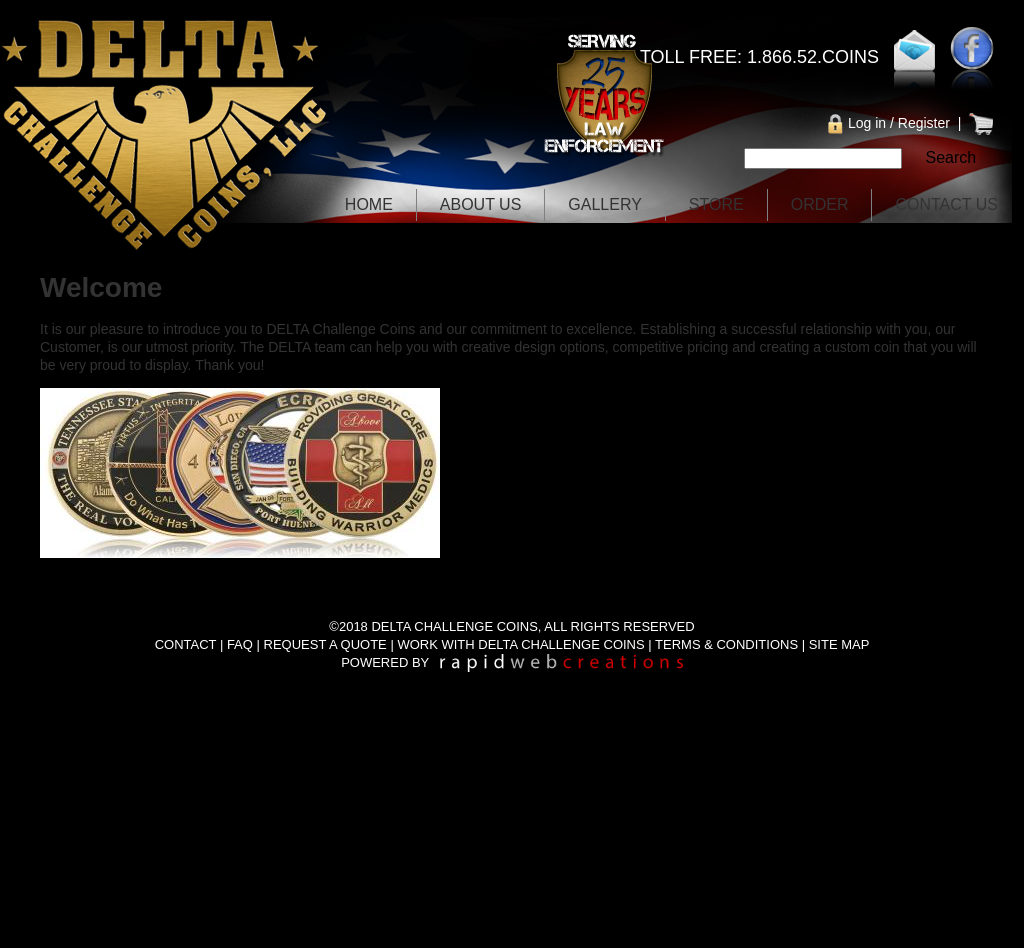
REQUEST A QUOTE (325, 644)
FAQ (240, 644)
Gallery (605, 204)
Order (820, 204)
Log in (867, 123)
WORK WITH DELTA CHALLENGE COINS (520, 644)
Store (716, 204)
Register (924, 123)
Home (369, 204)
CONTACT (186, 644)
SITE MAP (839, 644)
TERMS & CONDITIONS (726, 644)
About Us (481, 204)
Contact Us (946, 204)
